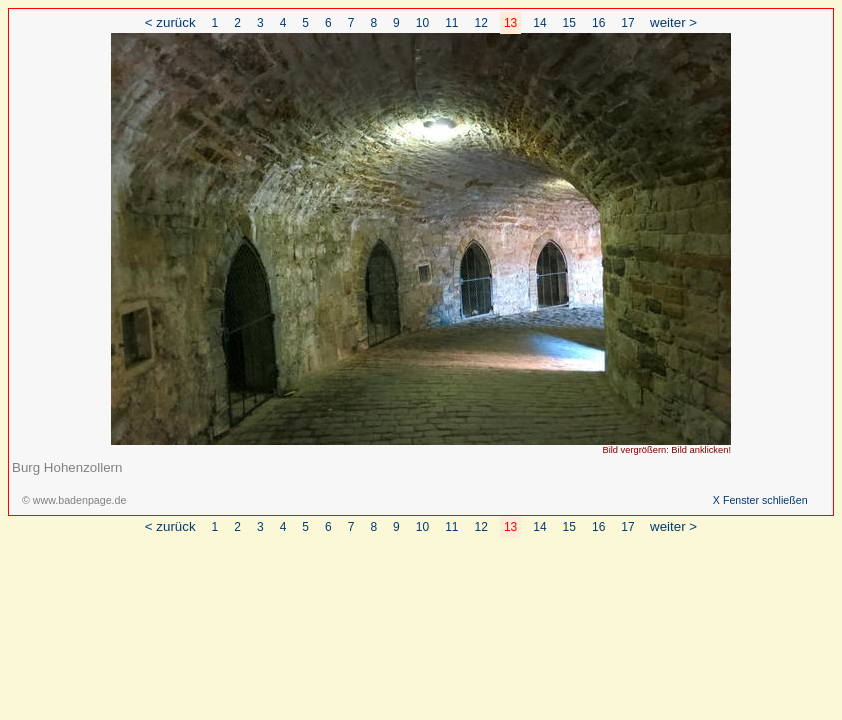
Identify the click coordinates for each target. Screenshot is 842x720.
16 (598, 23)
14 (539, 23)
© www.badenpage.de (74, 500)
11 (451, 23)
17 (627, 23)
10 (422, 23)
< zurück (170, 22)
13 (510, 23)
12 (481, 23)
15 (569, 23)
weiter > (673, 22)
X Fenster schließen (760, 500)
